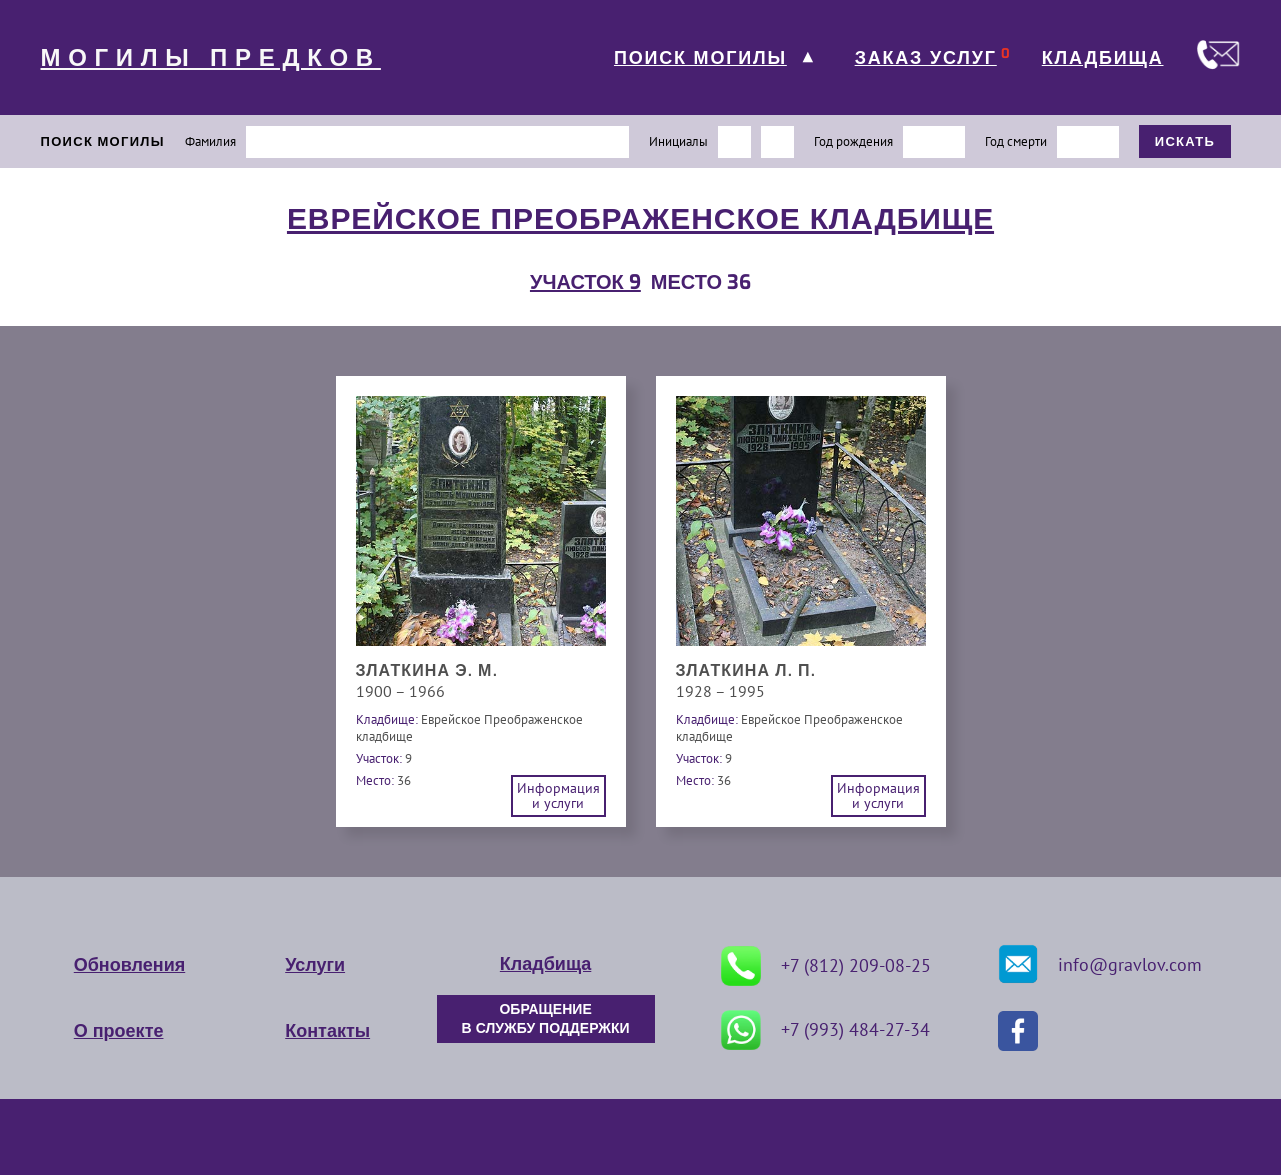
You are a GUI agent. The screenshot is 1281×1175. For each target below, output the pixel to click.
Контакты (327, 1031)
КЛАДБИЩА (1103, 58)
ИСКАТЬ (1185, 141)
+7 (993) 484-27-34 (825, 1030)
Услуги (315, 965)
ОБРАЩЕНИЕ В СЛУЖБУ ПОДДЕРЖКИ (546, 1019)
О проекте (119, 1031)
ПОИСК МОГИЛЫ (700, 58)
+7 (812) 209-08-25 (826, 966)
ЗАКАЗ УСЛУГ (926, 58)
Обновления (129, 965)
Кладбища (545, 964)
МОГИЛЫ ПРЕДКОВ (211, 58)
